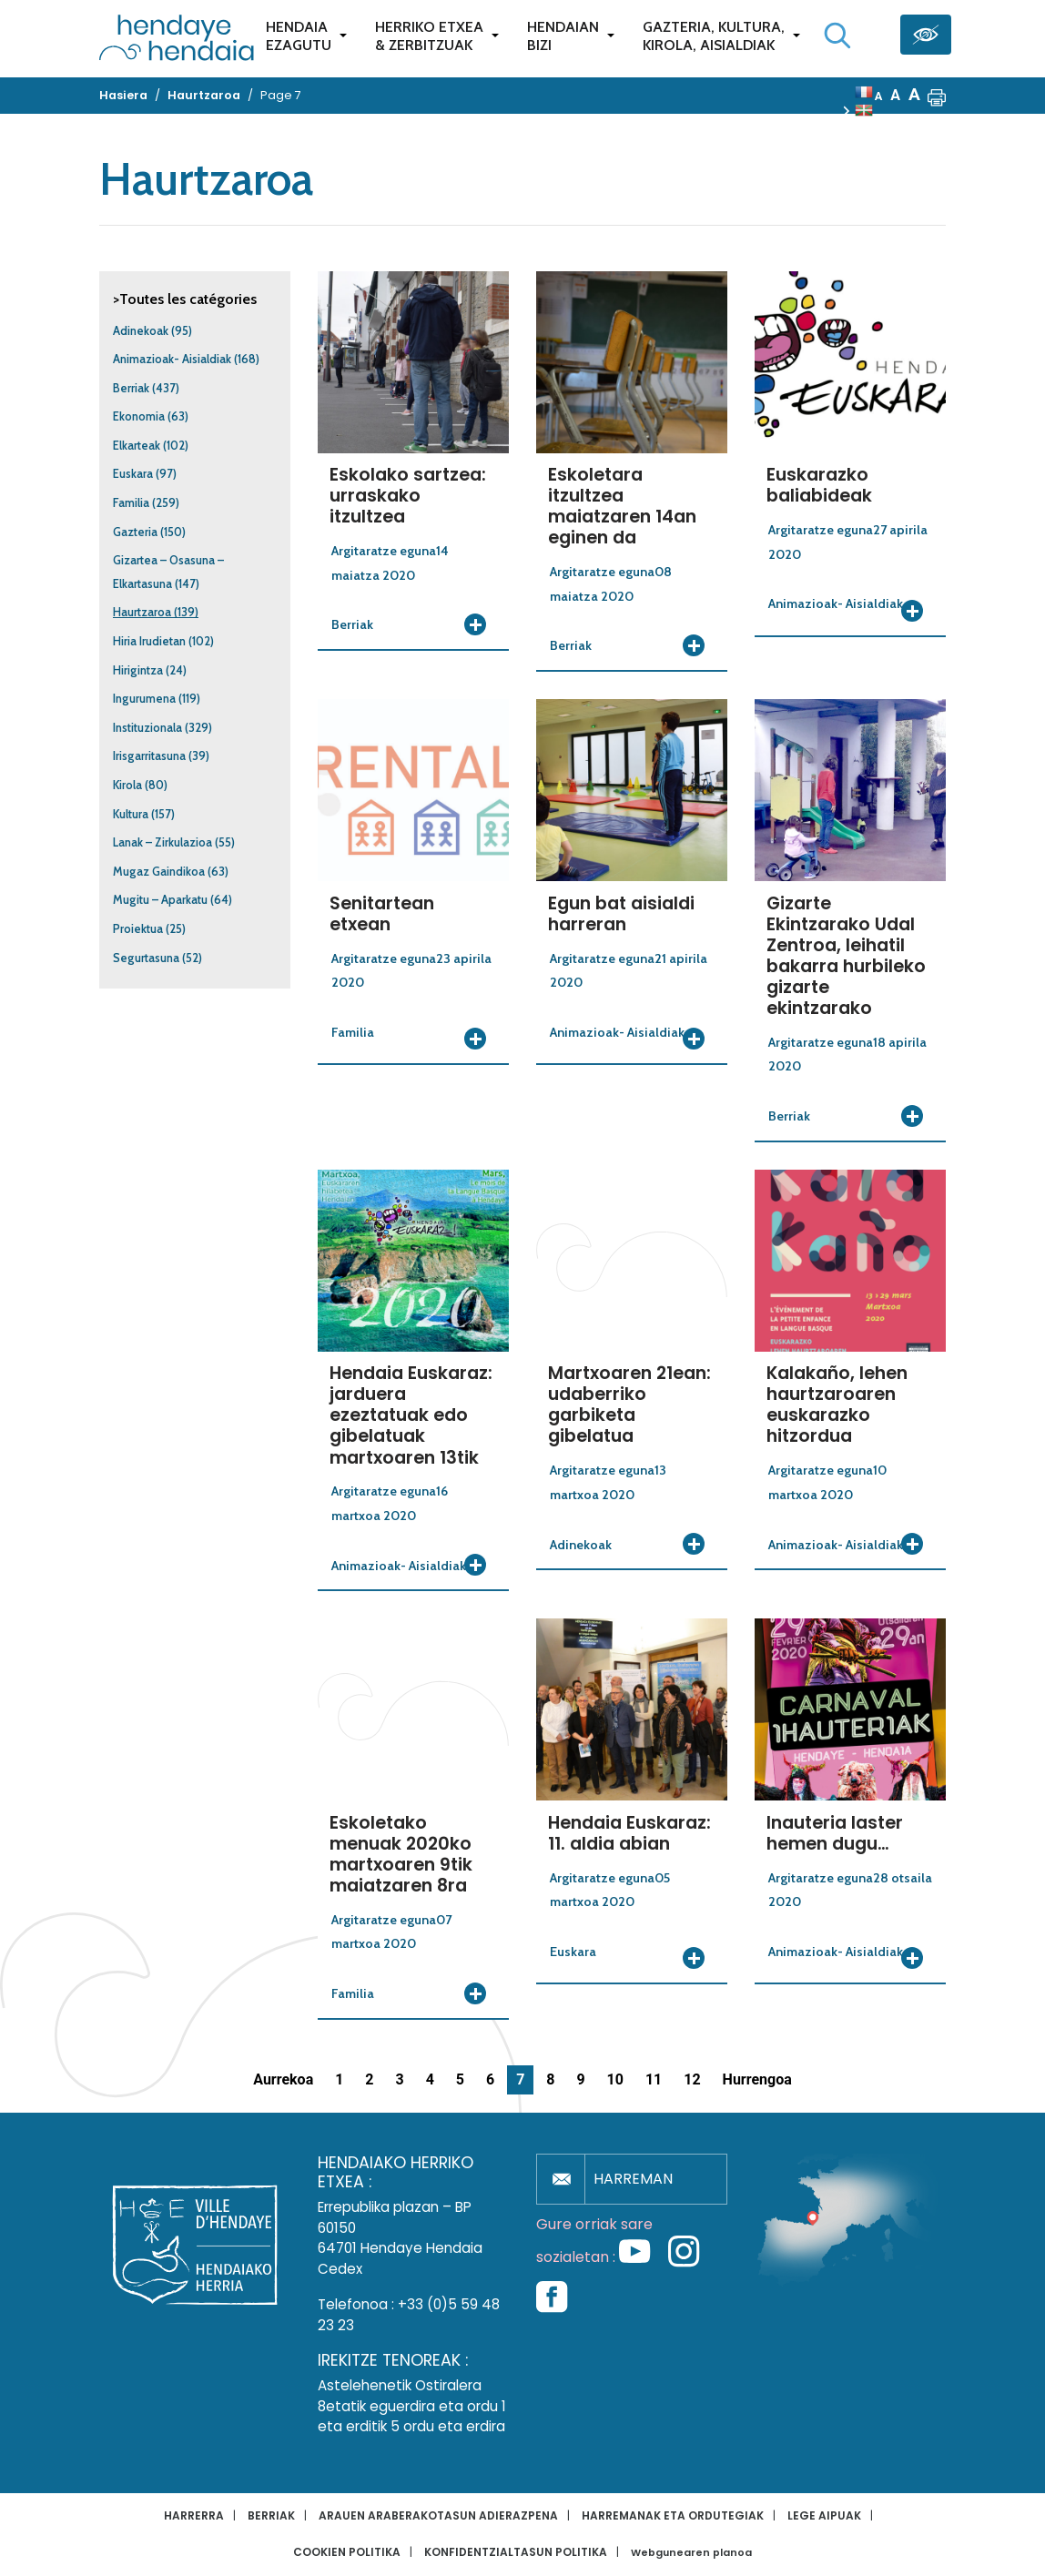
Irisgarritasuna (149, 756)
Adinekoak (140, 331)
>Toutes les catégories (185, 299)
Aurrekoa (283, 2079)
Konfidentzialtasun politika (515, 2552)
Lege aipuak (824, 2515)
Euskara (133, 474)
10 (615, 2079)
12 (692, 2079)
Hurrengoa (757, 2079)
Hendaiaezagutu (298, 36)
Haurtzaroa (142, 612)
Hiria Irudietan (149, 641)
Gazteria (135, 532)
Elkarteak (136, 445)
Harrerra (194, 2515)
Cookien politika (347, 2552)
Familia (131, 503)
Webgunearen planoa (691, 2553)
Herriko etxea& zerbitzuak (429, 36)
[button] (937, 95)
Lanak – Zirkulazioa (162, 842)
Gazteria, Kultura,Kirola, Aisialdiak (714, 36)
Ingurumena (144, 698)
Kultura (130, 814)
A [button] (879, 96)
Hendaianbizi (563, 36)
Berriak (131, 388)
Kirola (127, 785)
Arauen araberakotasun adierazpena (438, 2515)
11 (653, 2079)
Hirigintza (138, 670)
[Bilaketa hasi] (837, 35)
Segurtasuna (146, 958)
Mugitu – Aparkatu (160, 900)
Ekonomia (139, 416)
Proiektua (138, 929)
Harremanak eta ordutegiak (673, 2515)
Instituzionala (147, 728)
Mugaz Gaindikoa (159, 871)
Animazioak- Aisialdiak (172, 359)
